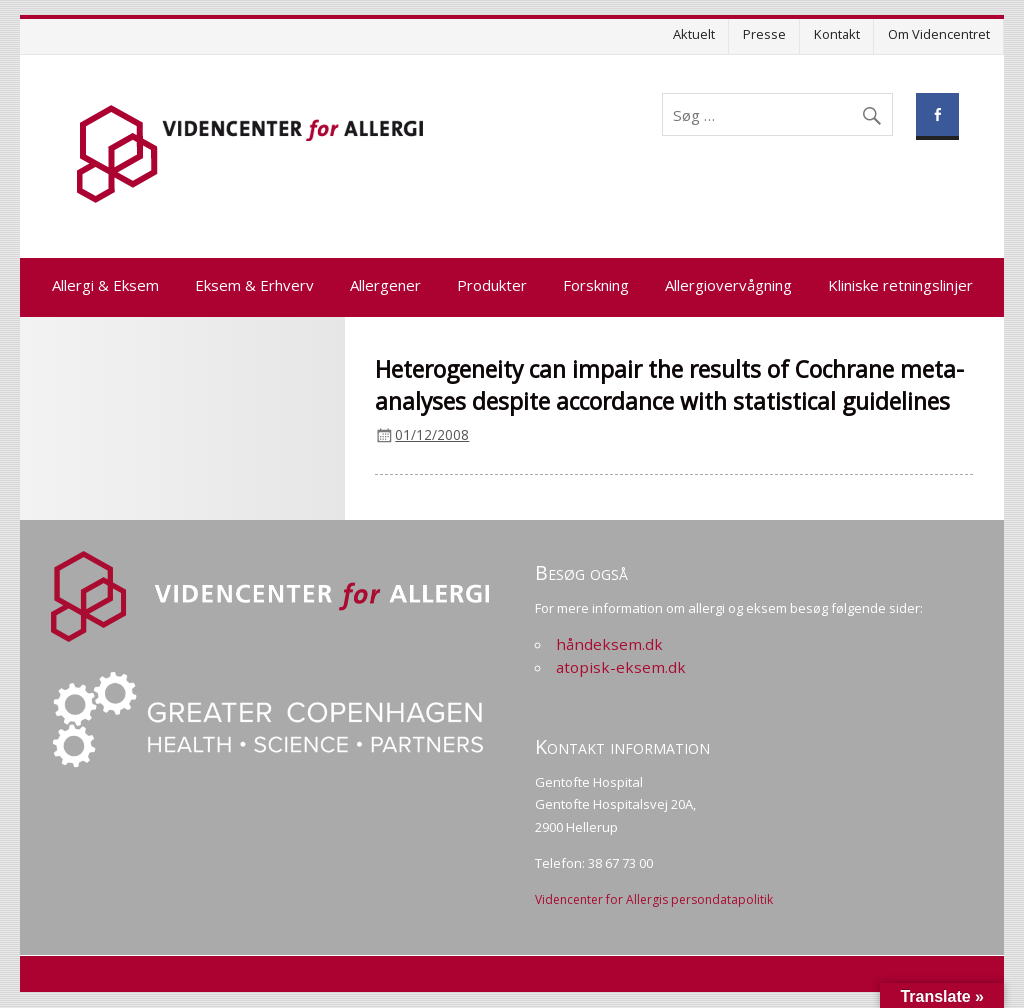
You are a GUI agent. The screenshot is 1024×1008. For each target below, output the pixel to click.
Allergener (385, 285)
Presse (764, 34)
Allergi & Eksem (105, 285)
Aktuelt (694, 34)
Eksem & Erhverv (254, 285)
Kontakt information (622, 746)
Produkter (492, 285)
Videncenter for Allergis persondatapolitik (654, 899)
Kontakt (837, 34)
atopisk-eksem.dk (621, 667)
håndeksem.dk (609, 644)
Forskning (596, 285)
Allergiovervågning (728, 285)
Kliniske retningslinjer (900, 285)
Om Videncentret (939, 34)
